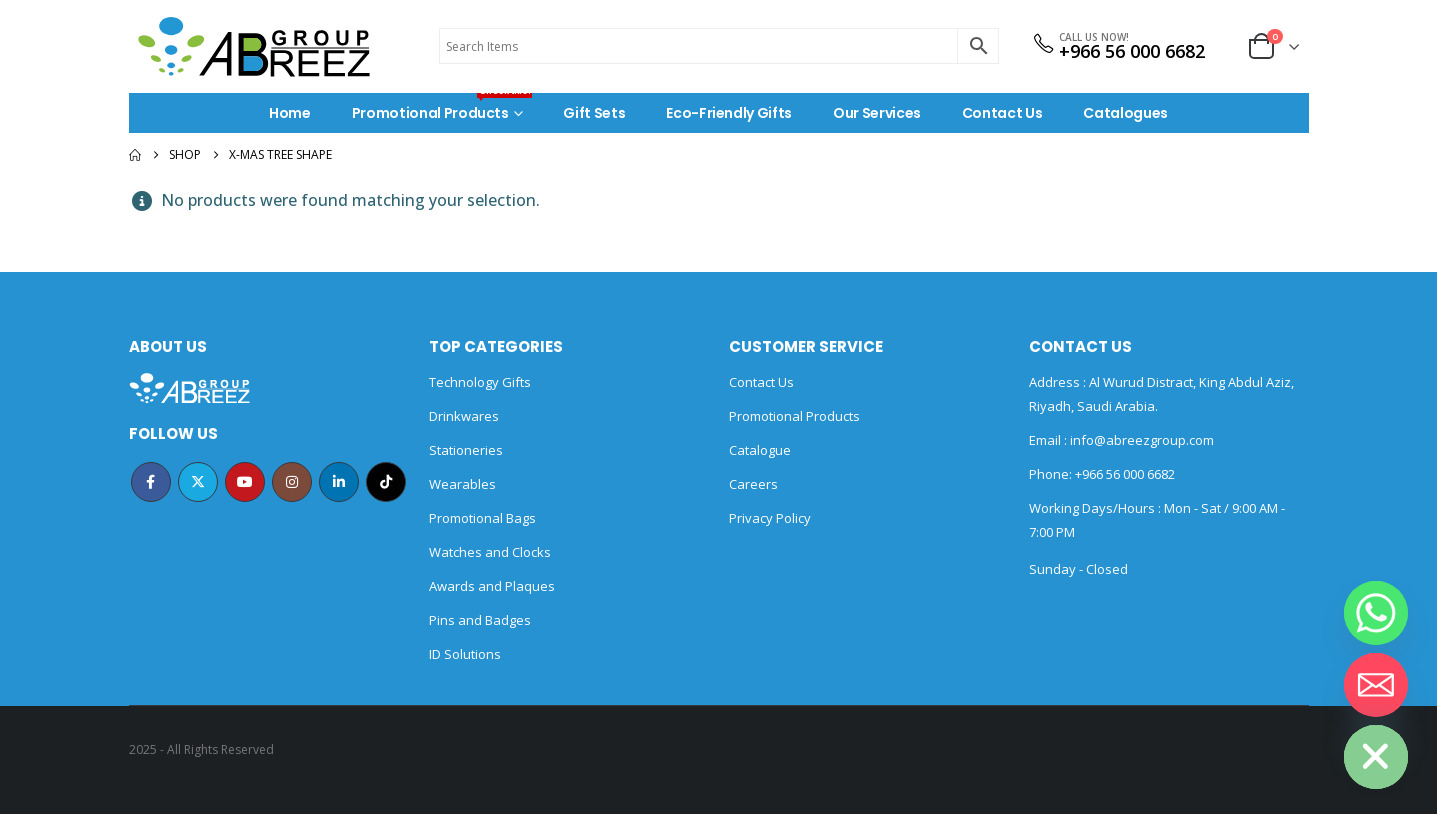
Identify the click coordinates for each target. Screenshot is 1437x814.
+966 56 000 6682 (1132, 51)
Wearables (462, 484)
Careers (753, 484)
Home (290, 113)
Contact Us (1002, 113)
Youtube (245, 482)
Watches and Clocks (490, 552)
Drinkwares (464, 416)
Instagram (292, 482)
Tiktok (386, 482)
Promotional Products (442, 108)
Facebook (151, 482)
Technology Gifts (480, 382)
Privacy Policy (770, 518)
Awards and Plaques (492, 586)
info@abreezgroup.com (1140, 440)
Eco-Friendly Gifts (729, 113)
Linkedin (339, 482)
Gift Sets (594, 113)
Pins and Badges (480, 620)
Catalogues (1125, 113)
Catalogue (760, 450)
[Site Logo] (254, 46)
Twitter (198, 482)
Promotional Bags (482, 518)
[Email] (1376, 685)
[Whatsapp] (1376, 613)
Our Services (877, 113)
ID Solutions (465, 654)
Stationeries (466, 450)
